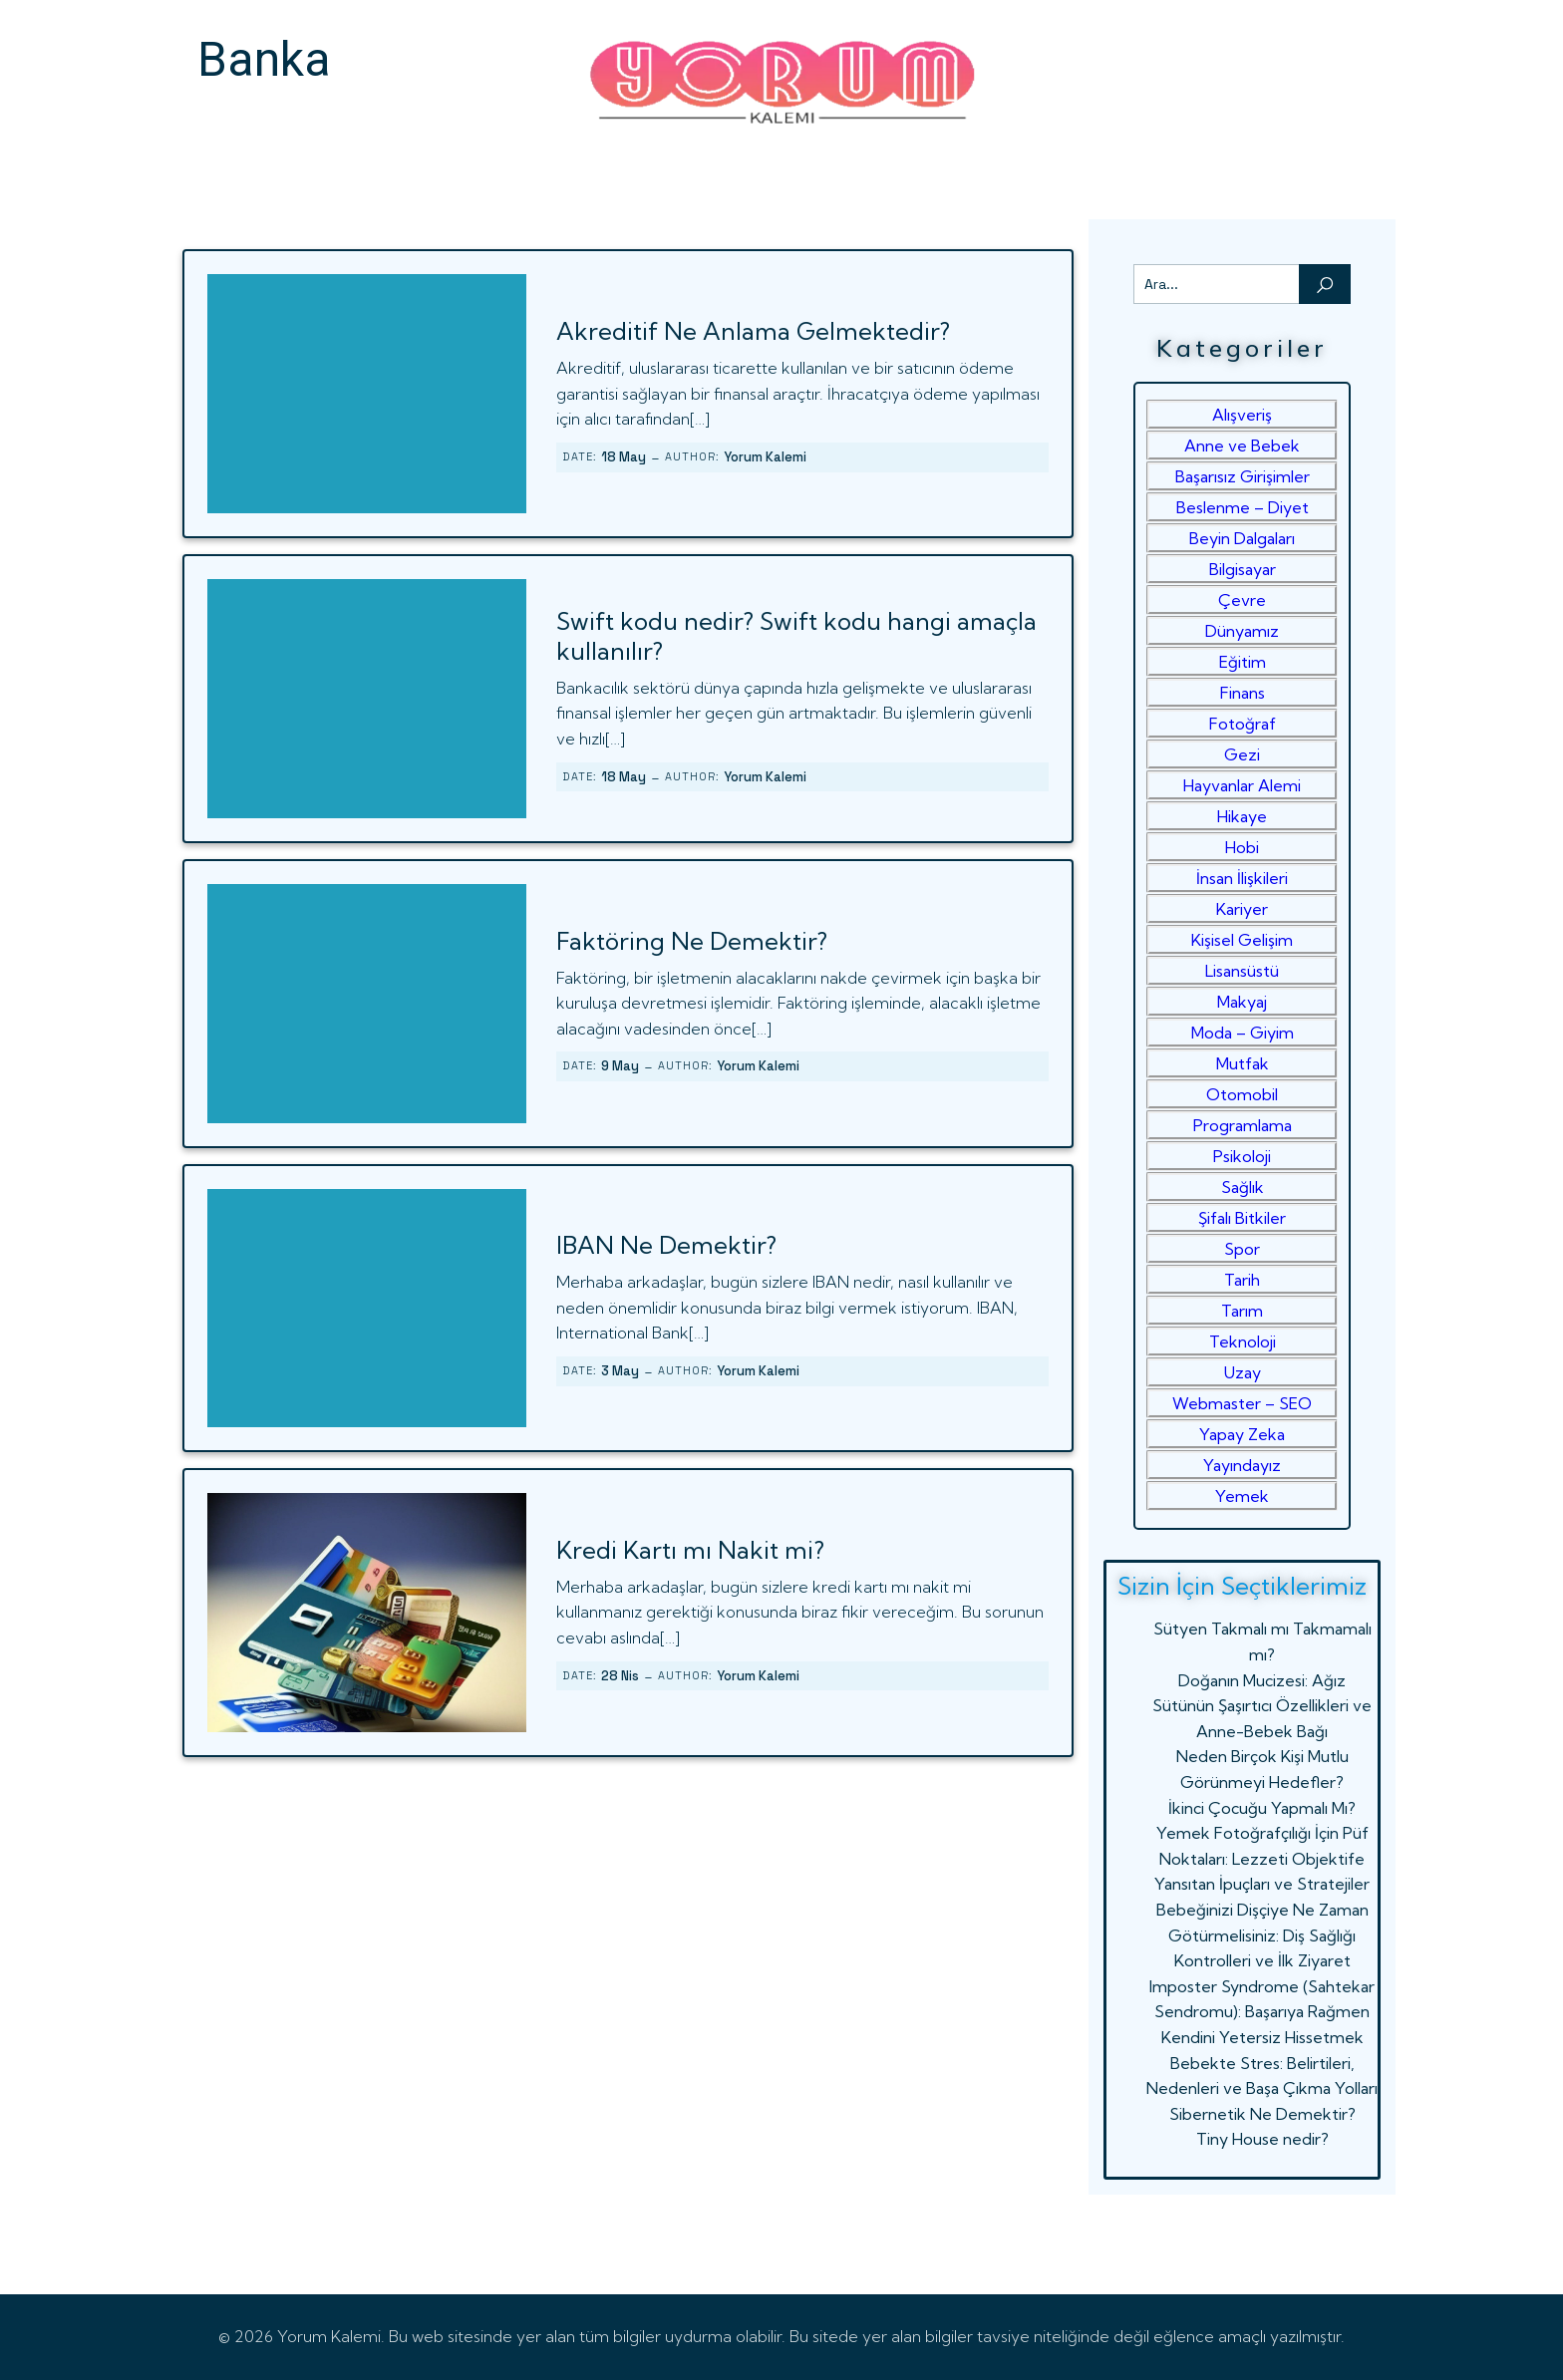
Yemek (1242, 1496)
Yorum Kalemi (765, 456)
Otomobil (1242, 1094)
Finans (1242, 693)
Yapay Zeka (1242, 1434)
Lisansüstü (1242, 971)
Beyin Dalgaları (1242, 538)
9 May (620, 1065)
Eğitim (1242, 662)
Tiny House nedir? (1262, 2139)
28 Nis (620, 1675)
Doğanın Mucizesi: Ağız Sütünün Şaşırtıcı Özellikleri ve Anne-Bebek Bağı (1262, 1705)
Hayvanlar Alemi (1242, 785)
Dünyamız (1242, 631)
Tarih (1242, 1280)
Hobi (1242, 847)
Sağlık (1242, 1187)
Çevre (1242, 600)
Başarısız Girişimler (1242, 476)
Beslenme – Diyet (1242, 507)
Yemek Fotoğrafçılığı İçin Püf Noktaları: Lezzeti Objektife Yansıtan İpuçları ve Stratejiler (1262, 1858)
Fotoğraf (1242, 724)
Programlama (1242, 1125)
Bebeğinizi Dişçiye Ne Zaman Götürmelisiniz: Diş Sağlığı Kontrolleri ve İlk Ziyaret (1262, 1935)
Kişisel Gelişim (1242, 940)
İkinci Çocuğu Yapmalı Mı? (1262, 1808)
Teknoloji (1242, 1341)
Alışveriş (1242, 415)
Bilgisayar (1242, 569)
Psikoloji (1242, 1156)
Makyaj (1242, 1002)
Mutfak (1242, 1063)
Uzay (1242, 1372)
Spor (1242, 1249)
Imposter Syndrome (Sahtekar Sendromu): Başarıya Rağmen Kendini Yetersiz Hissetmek (1262, 2011)
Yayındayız (1242, 1465)
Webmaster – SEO (1242, 1403)
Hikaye (1242, 816)
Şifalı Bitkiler (1242, 1218)
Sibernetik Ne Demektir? (1262, 2114)
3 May (620, 1370)
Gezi (1242, 754)
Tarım (1242, 1311)
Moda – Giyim (1242, 1032)
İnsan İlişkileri (1242, 878)
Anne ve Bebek (1242, 445)
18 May (623, 456)
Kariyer (1242, 909)
